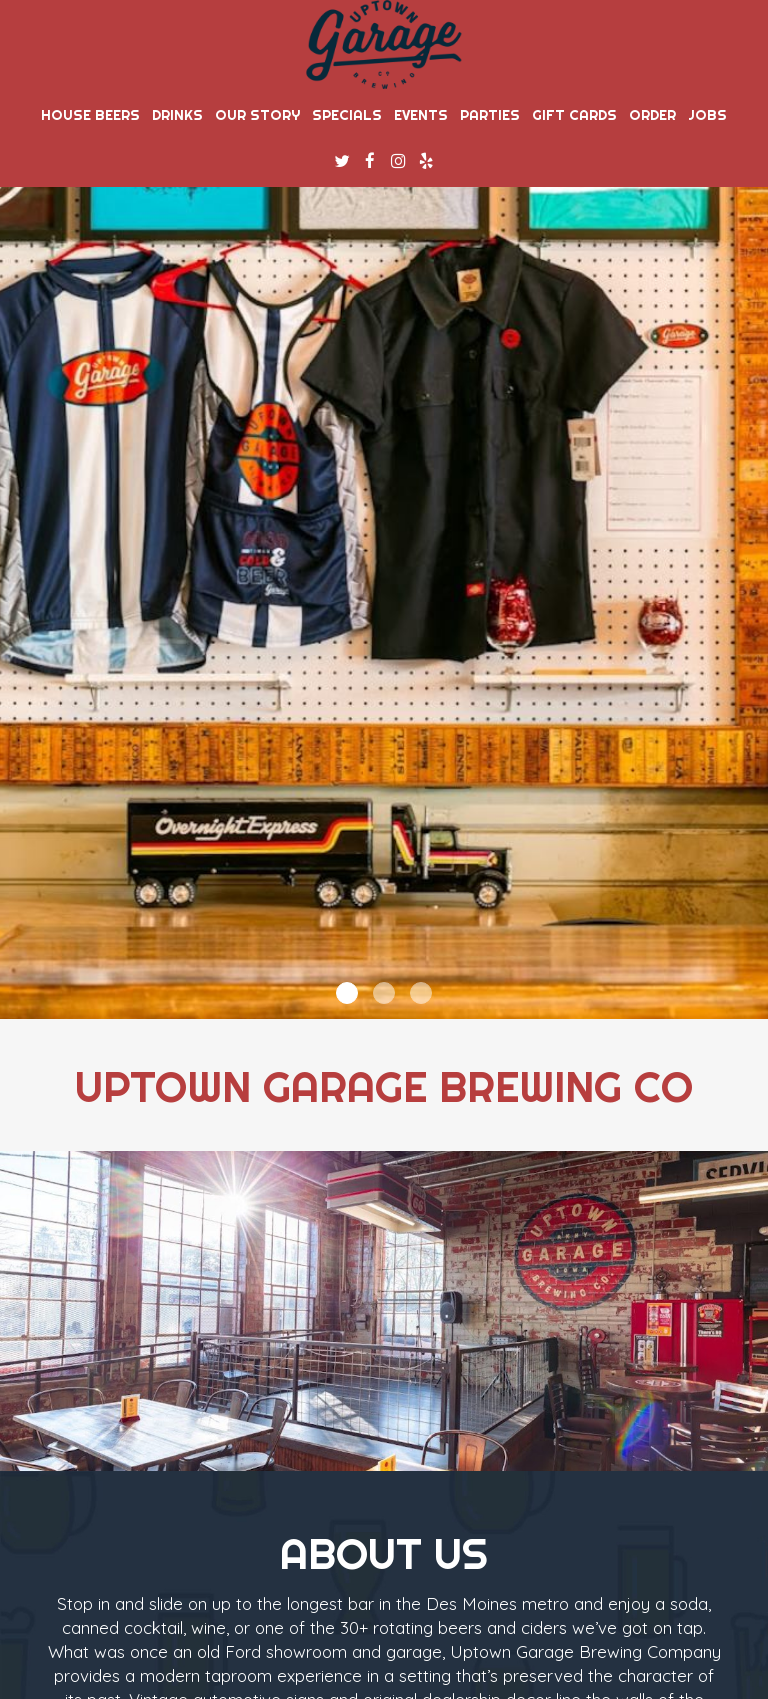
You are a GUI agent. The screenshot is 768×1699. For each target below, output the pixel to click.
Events (421, 115)
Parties (490, 115)
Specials (347, 115)
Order (652, 115)
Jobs (707, 115)
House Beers (90, 115)
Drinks (177, 115)
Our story (257, 115)
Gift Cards (574, 115)
